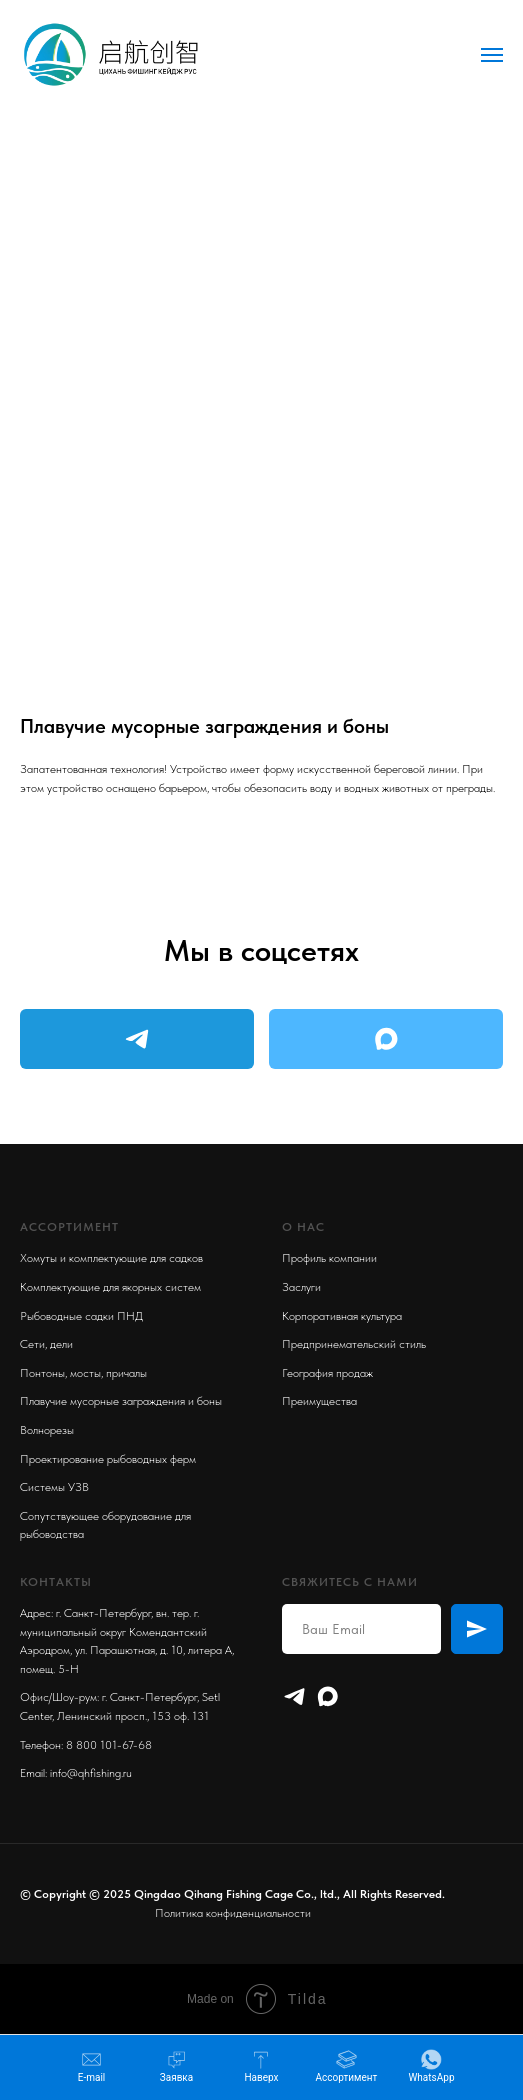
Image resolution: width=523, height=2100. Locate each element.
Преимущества (319, 1401)
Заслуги (301, 1287)
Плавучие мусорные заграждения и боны (121, 1401)
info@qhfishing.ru (91, 1773)
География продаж (327, 1373)
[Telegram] (294, 1696)
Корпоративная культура (342, 1316)
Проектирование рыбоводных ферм (108, 1459)
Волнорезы (47, 1430)
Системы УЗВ (54, 1487)
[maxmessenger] (327, 1696)
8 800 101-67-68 (109, 1745)
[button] (176, 2066)
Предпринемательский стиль (354, 1344)
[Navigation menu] (492, 55)
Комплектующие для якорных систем (110, 1287)
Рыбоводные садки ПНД (81, 1316)
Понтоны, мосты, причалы (83, 1373)
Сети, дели (46, 1344)
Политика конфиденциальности (233, 1913)
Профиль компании (329, 1258)
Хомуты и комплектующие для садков (111, 1258)
